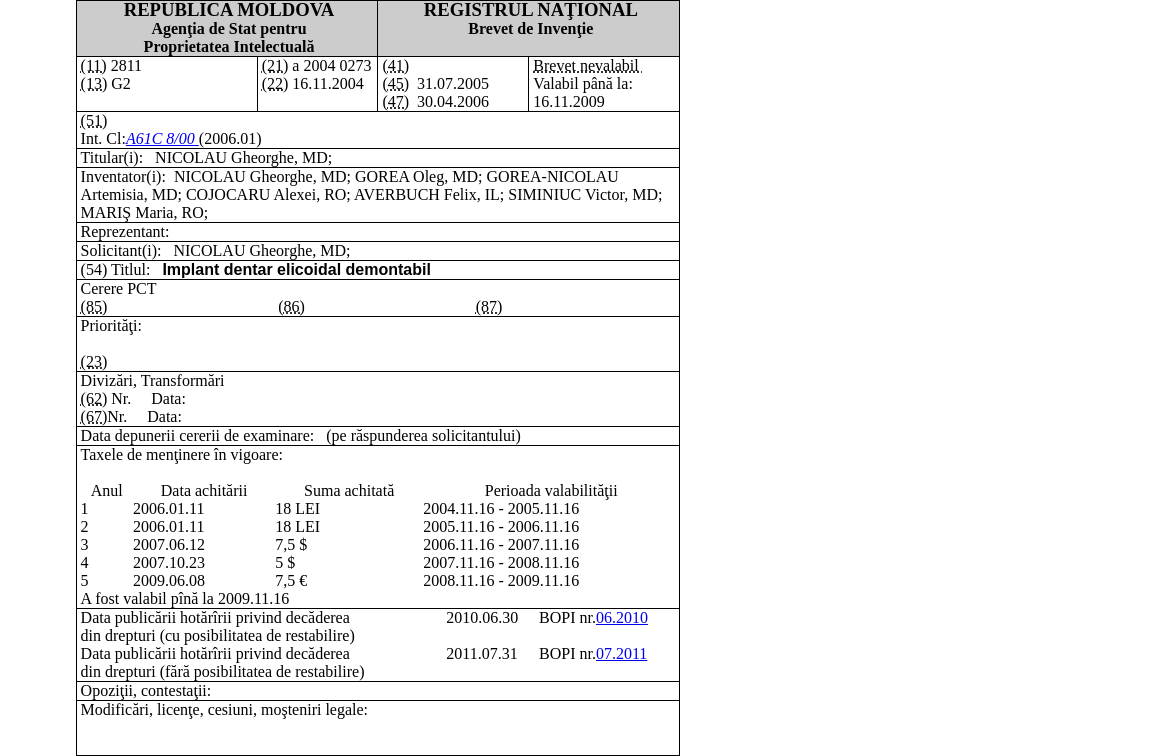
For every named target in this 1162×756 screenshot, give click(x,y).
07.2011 (621, 653)
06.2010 (622, 617)
